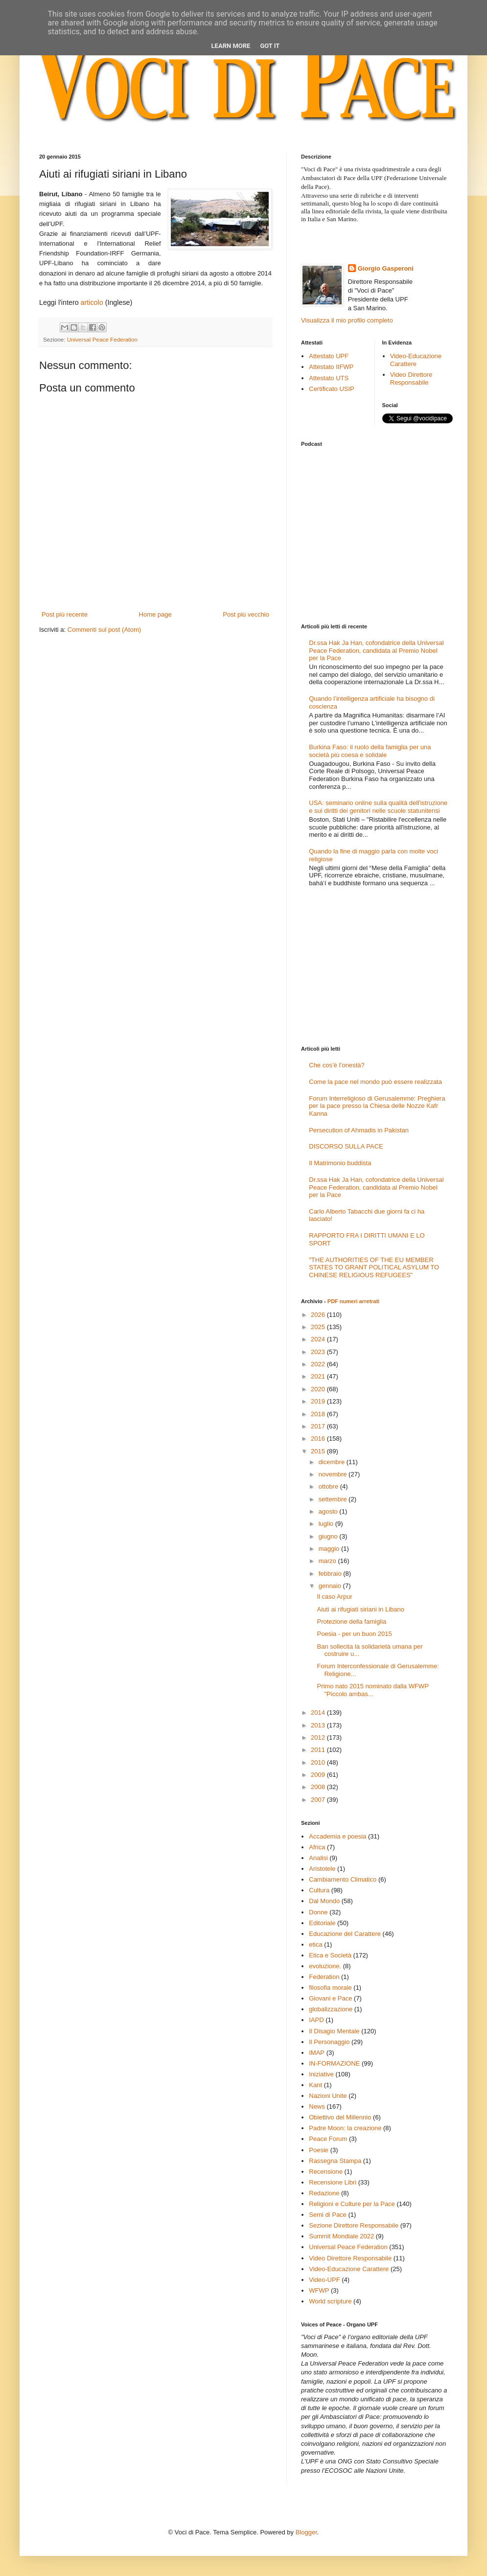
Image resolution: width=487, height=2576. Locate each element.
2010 (319, 1762)
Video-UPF (324, 2279)
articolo (91, 302)
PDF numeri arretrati (353, 1301)
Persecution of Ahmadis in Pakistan (359, 1130)
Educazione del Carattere (345, 1933)
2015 (319, 1451)
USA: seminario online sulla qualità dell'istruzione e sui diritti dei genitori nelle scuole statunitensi (378, 806)
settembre (333, 1499)
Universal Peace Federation (102, 339)
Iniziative (321, 2074)
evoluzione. (325, 1966)
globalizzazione (330, 2009)
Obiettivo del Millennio (340, 2117)
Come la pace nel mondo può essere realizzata (375, 1081)
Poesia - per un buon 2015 (354, 1633)
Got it (269, 45)
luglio (327, 1523)
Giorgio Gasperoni (386, 268)
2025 (319, 1327)
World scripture (330, 2301)
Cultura (319, 1890)
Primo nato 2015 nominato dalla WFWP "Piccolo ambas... (372, 1690)
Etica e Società (330, 1955)
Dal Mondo (324, 1901)
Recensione (326, 2171)
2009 (319, 1774)
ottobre (329, 1486)
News (317, 2106)
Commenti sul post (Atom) (104, 629)
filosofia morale (330, 1987)
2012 (319, 1737)
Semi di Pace (328, 2214)
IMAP (317, 2052)
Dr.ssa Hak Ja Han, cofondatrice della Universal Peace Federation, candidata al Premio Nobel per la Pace (376, 650)
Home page (155, 614)
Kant (315, 2085)
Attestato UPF (328, 356)
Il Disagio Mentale (334, 2031)
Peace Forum (328, 2138)
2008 (319, 1787)
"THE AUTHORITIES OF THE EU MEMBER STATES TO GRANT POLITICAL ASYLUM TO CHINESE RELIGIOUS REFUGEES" (374, 1267)
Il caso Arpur (334, 1596)
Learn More (231, 45)
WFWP (319, 2290)
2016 (319, 1438)
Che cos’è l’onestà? (336, 1065)
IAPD (316, 2020)
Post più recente (65, 614)
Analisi (318, 1858)
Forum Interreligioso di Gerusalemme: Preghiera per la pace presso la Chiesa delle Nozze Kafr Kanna (377, 1106)
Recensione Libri (332, 2182)
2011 (319, 1749)
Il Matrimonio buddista (340, 1163)
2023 (319, 1352)
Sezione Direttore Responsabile (353, 2225)
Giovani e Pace (330, 1998)
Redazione (324, 2193)
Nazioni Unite (328, 2095)
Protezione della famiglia (351, 1621)
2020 (319, 1389)
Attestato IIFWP (331, 366)
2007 (319, 1799)
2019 (319, 1401)
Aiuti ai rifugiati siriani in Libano (360, 1609)
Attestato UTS (328, 378)
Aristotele (322, 1868)
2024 (319, 1339)
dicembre (333, 1462)
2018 (319, 1414)
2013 (319, 1725)
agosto (329, 1511)
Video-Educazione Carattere (415, 360)
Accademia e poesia (337, 1836)
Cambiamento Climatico (342, 1879)
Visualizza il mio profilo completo (347, 320)
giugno (329, 1536)
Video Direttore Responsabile (411, 378)
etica (315, 1944)
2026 (319, 1314)
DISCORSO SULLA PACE (346, 1146)
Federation (324, 1976)
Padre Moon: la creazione (345, 2128)
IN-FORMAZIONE (334, 2063)
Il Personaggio (329, 2042)
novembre (333, 1474)
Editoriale (322, 1923)
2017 (319, 1426)
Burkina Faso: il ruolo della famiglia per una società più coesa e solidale (370, 751)
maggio (330, 1548)
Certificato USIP (331, 388)
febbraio (331, 1573)
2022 (319, 1364)
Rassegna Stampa (335, 2160)
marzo (328, 1560)
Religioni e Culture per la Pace (352, 2204)
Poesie (318, 2150)
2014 (319, 1712)
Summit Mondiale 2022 (341, 2236)
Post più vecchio (246, 614)
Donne (318, 1912)
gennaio (331, 1585)
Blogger (306, 2532)
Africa (317, 1847)
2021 (319, 1376)
